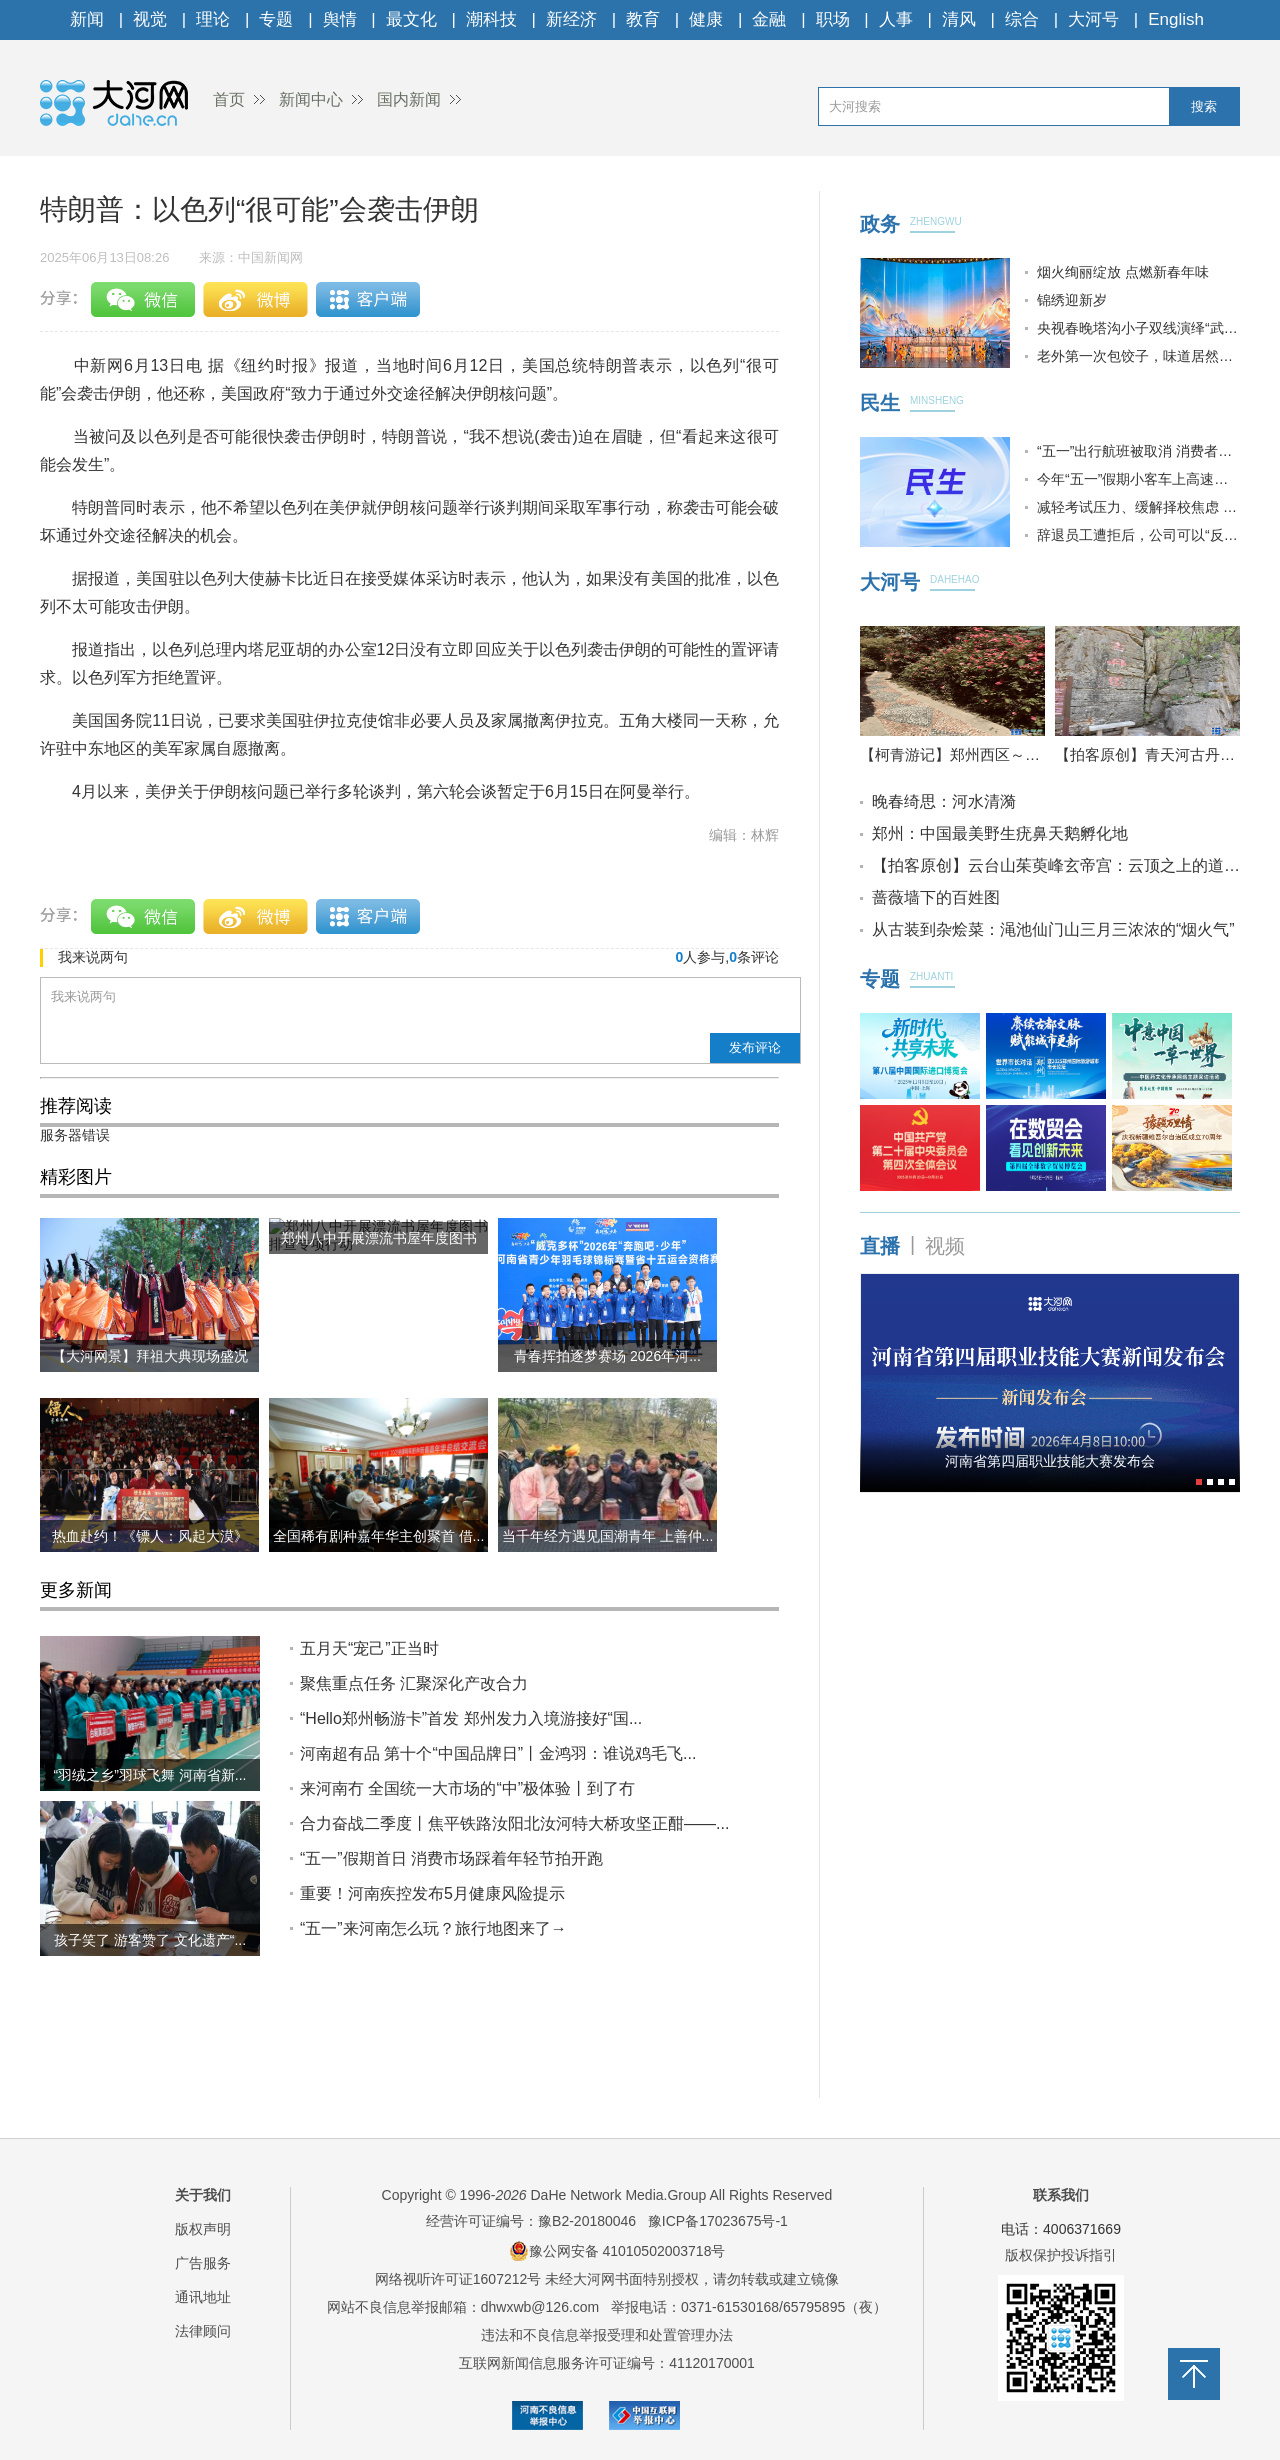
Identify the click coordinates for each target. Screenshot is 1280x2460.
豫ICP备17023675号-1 (718, 2221)
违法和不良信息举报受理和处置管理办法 (607, 2335)
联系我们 (1061, 2195)
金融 (769, 19)
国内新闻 (409, 99)
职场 (833, 19)
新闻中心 (311, 99)
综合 (1022, 19)
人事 (896, 19)
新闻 (87, 19)
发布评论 (755, 1047)
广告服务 (203, 2263)
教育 (643, 19)
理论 (213, 19)
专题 (276, 19)
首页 (229, 99)
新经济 (571, 19)
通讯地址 (203, 2297)
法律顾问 (203, 2331)
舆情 (340, 19)
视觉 (150, 19)
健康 (706, 19)
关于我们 (203, 2195)
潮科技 (491, 19)
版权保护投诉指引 (1061, 2255)
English (1176, 19)
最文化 (411, 19)
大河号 (1093, 19)
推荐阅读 (76, 1106)
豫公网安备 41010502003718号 (617, 2251)
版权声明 (203, 2229)
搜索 (1204, 106)
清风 (959, 19)
